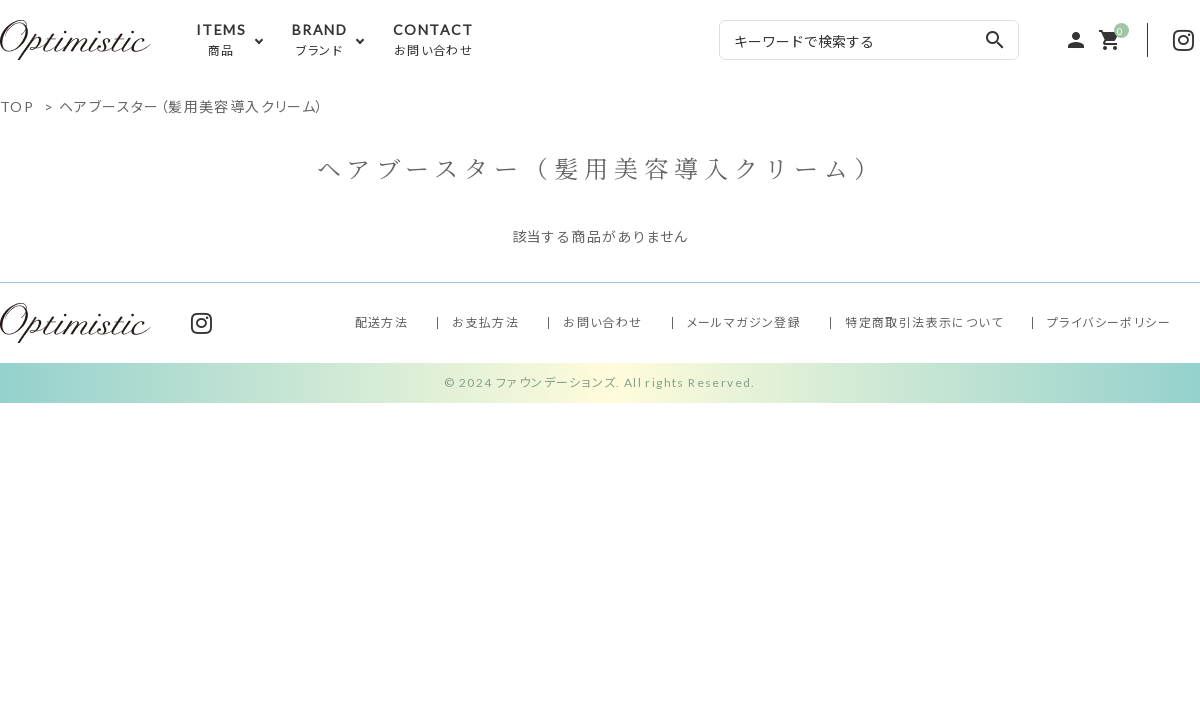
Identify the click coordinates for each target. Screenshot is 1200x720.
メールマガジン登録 (744, 322)
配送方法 (382, 322)
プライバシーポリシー (1109, 322)
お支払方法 (485, 322)
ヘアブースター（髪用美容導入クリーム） (192, 106)
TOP (17, 106)
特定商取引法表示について (924, 322)
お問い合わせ (602, 322)
